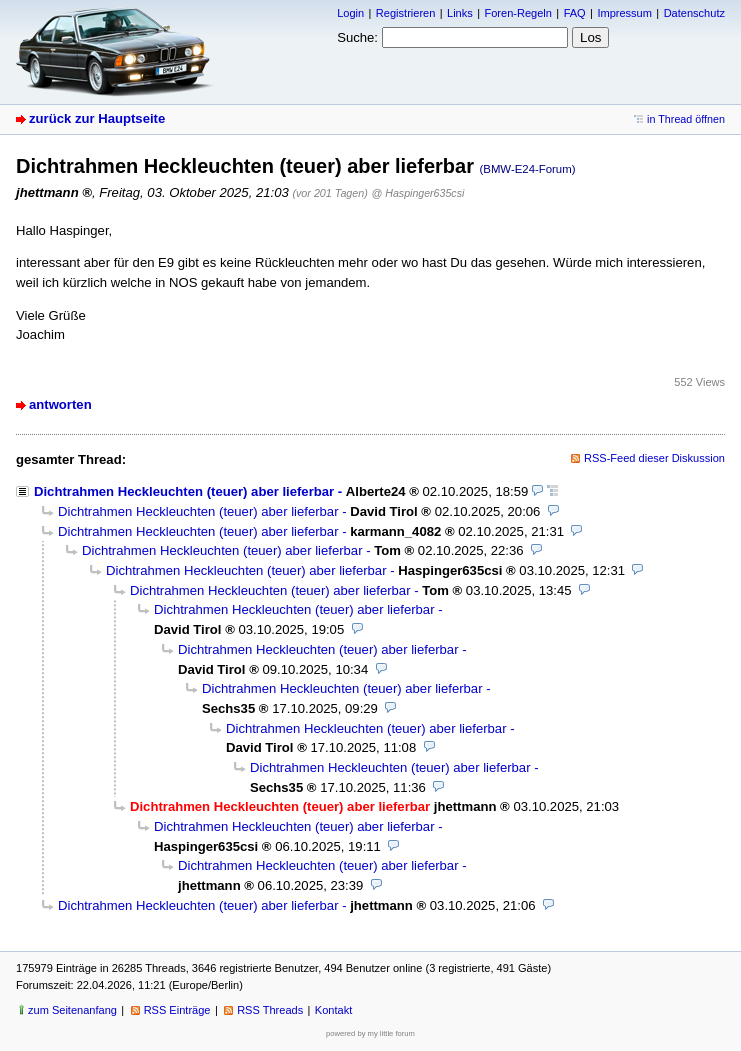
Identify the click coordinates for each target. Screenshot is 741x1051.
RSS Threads (270, 1010)
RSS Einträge (177, 1010)
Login (350, 13)
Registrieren (405, 13)
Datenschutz (694, 13)
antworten (60, 404)
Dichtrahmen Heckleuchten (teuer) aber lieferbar (184, 491)
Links (460, 13)
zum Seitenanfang (72, 1010)
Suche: (357, 37)
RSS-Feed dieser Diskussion (654, 458)
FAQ (575, 13)
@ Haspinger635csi (418, 193)
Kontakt (333, 1010)
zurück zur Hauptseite (97, 118)
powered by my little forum (370, 1033)
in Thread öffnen (686, 119)
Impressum (624, 13)
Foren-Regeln (517, 13)
